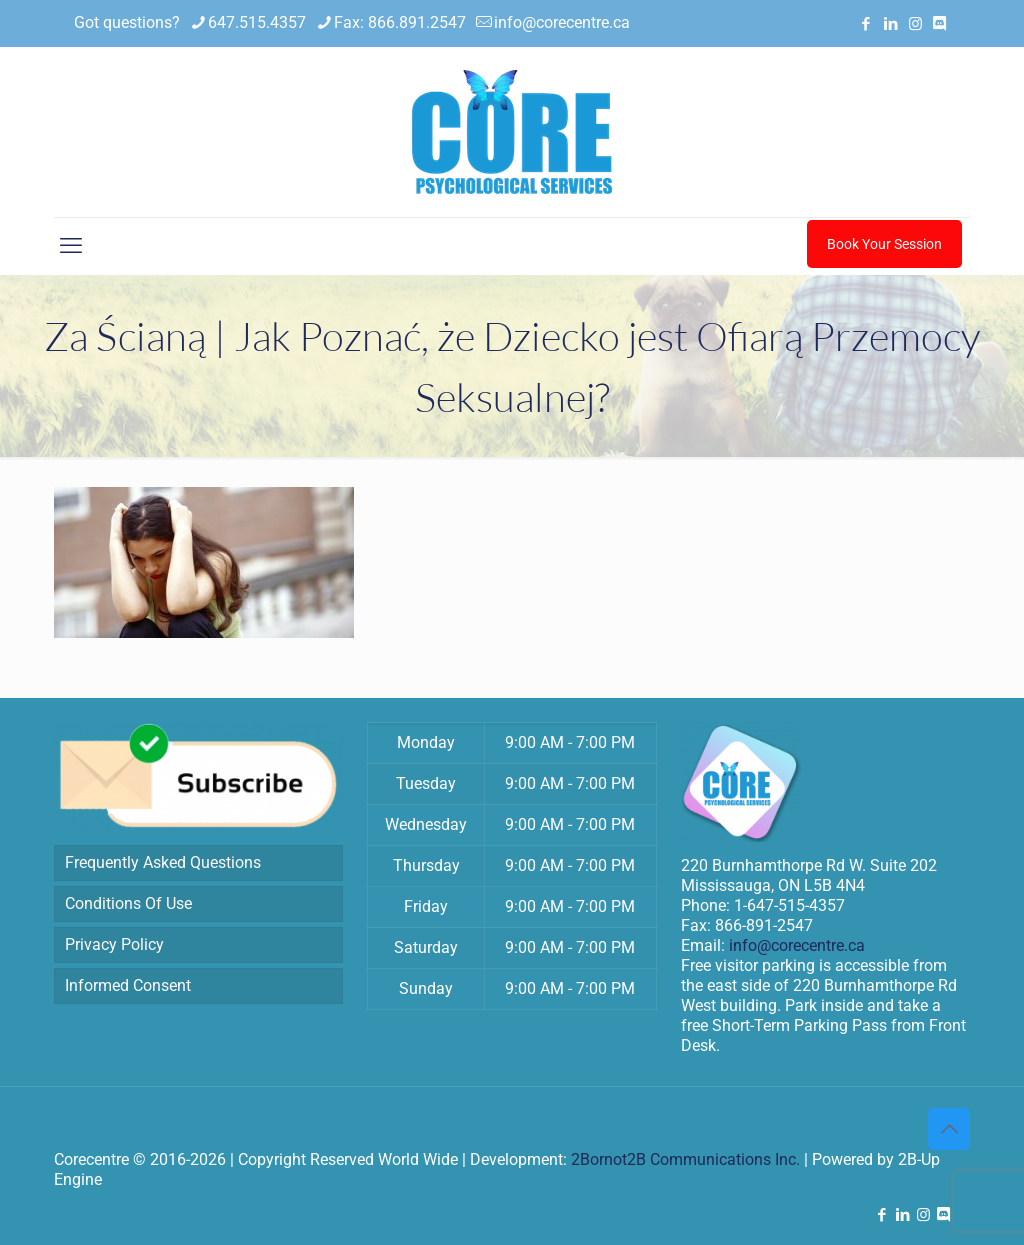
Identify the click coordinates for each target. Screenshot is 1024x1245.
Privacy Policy (114, 944)
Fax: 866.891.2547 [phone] (400, 22)
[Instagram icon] (915, 24)
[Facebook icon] (865, 24)
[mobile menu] (71, 246)
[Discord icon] (939, 24)
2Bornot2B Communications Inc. (685, 1159)
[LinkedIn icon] (890, 24)
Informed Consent (128, 985)
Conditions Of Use (128, 903)
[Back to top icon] (949, 1129)
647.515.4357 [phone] (257, 22)
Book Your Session (884, 244)
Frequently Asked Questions (163, 862)
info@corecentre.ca (797, 945)
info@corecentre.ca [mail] (562, 22)
